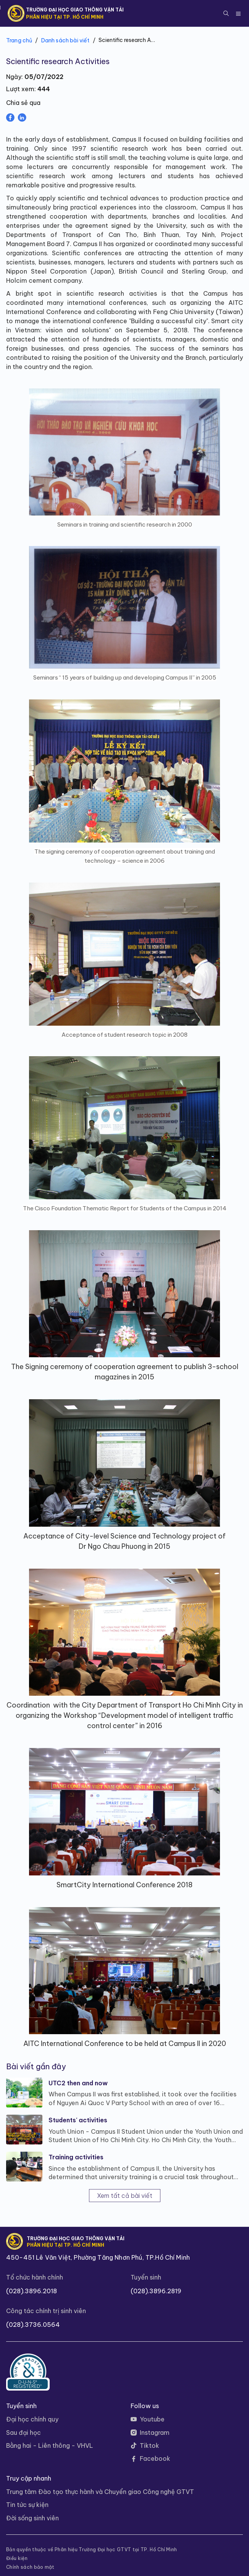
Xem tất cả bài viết (124, 2195)
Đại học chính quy (32, 2419)
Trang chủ (19, 40)
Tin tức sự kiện (27, 2504)
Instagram (155, 2432)
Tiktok (149, 2445)
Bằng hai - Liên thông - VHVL (49, 2445)
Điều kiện (16, 2558)
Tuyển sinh (146, 2277)
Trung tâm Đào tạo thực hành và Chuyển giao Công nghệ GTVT (100, 2491)
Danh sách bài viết (65, 40)
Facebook (155, 2458)
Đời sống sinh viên (32, 2518)
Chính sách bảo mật (30, 2567)
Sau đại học (23, 2432)
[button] (226, 13)
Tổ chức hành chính (34, 2277)
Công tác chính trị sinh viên (46, 2311)
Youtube (152, 2419)
